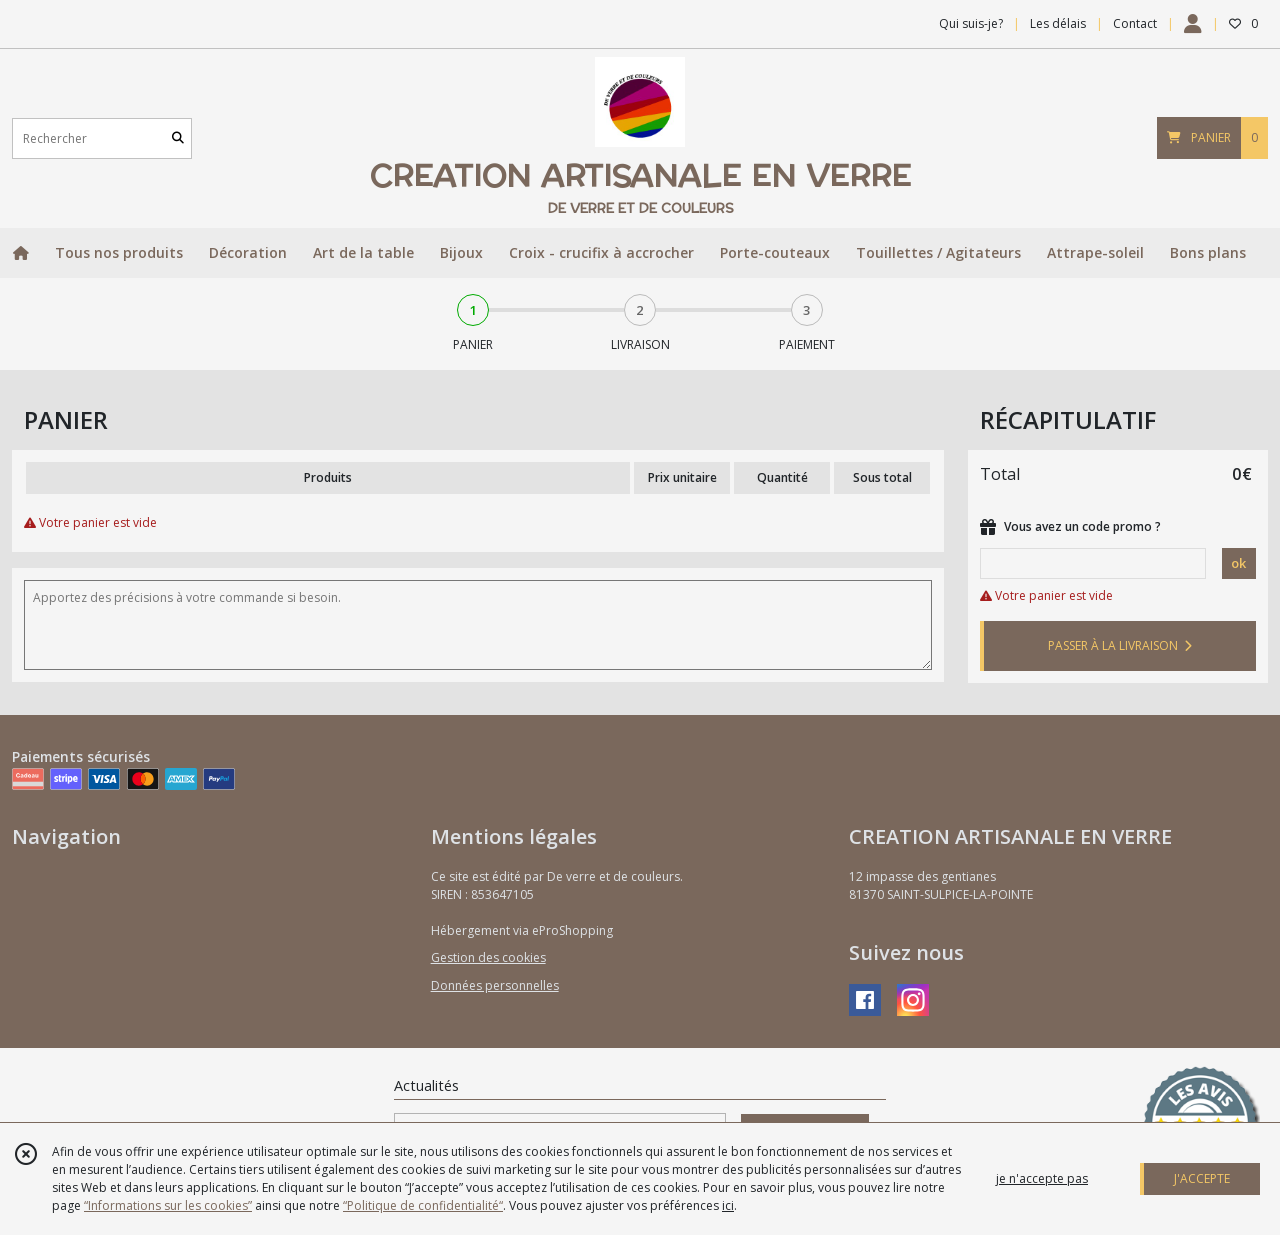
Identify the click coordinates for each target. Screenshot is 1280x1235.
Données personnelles (495, 985)
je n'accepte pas (1042, 1178)
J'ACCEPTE (1202, 1178)
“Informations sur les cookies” (168, 1205)
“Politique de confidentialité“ (423, 1205)
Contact (1135, 23)
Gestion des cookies (488, 957)
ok (1238, 563)
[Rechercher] (178, 138)
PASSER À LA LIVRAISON (1120, 645)
